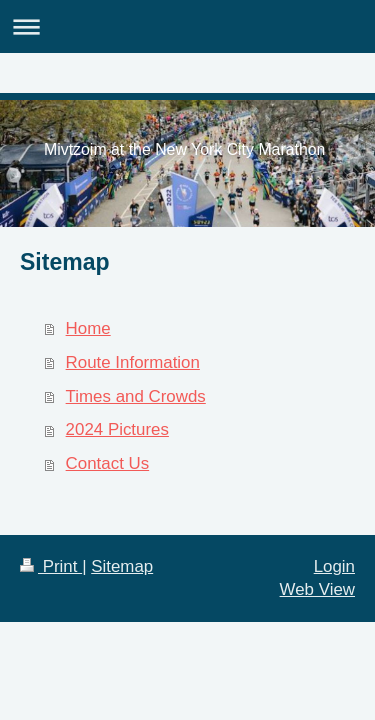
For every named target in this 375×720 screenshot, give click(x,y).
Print (51, 566)
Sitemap (122, 566)
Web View (317, 589)
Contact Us (108, 463)
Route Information (133, 362)
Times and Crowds (136, 396)
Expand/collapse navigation (187, 26)
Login (334, 566)
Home (88, 328)
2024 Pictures (117, 429)
